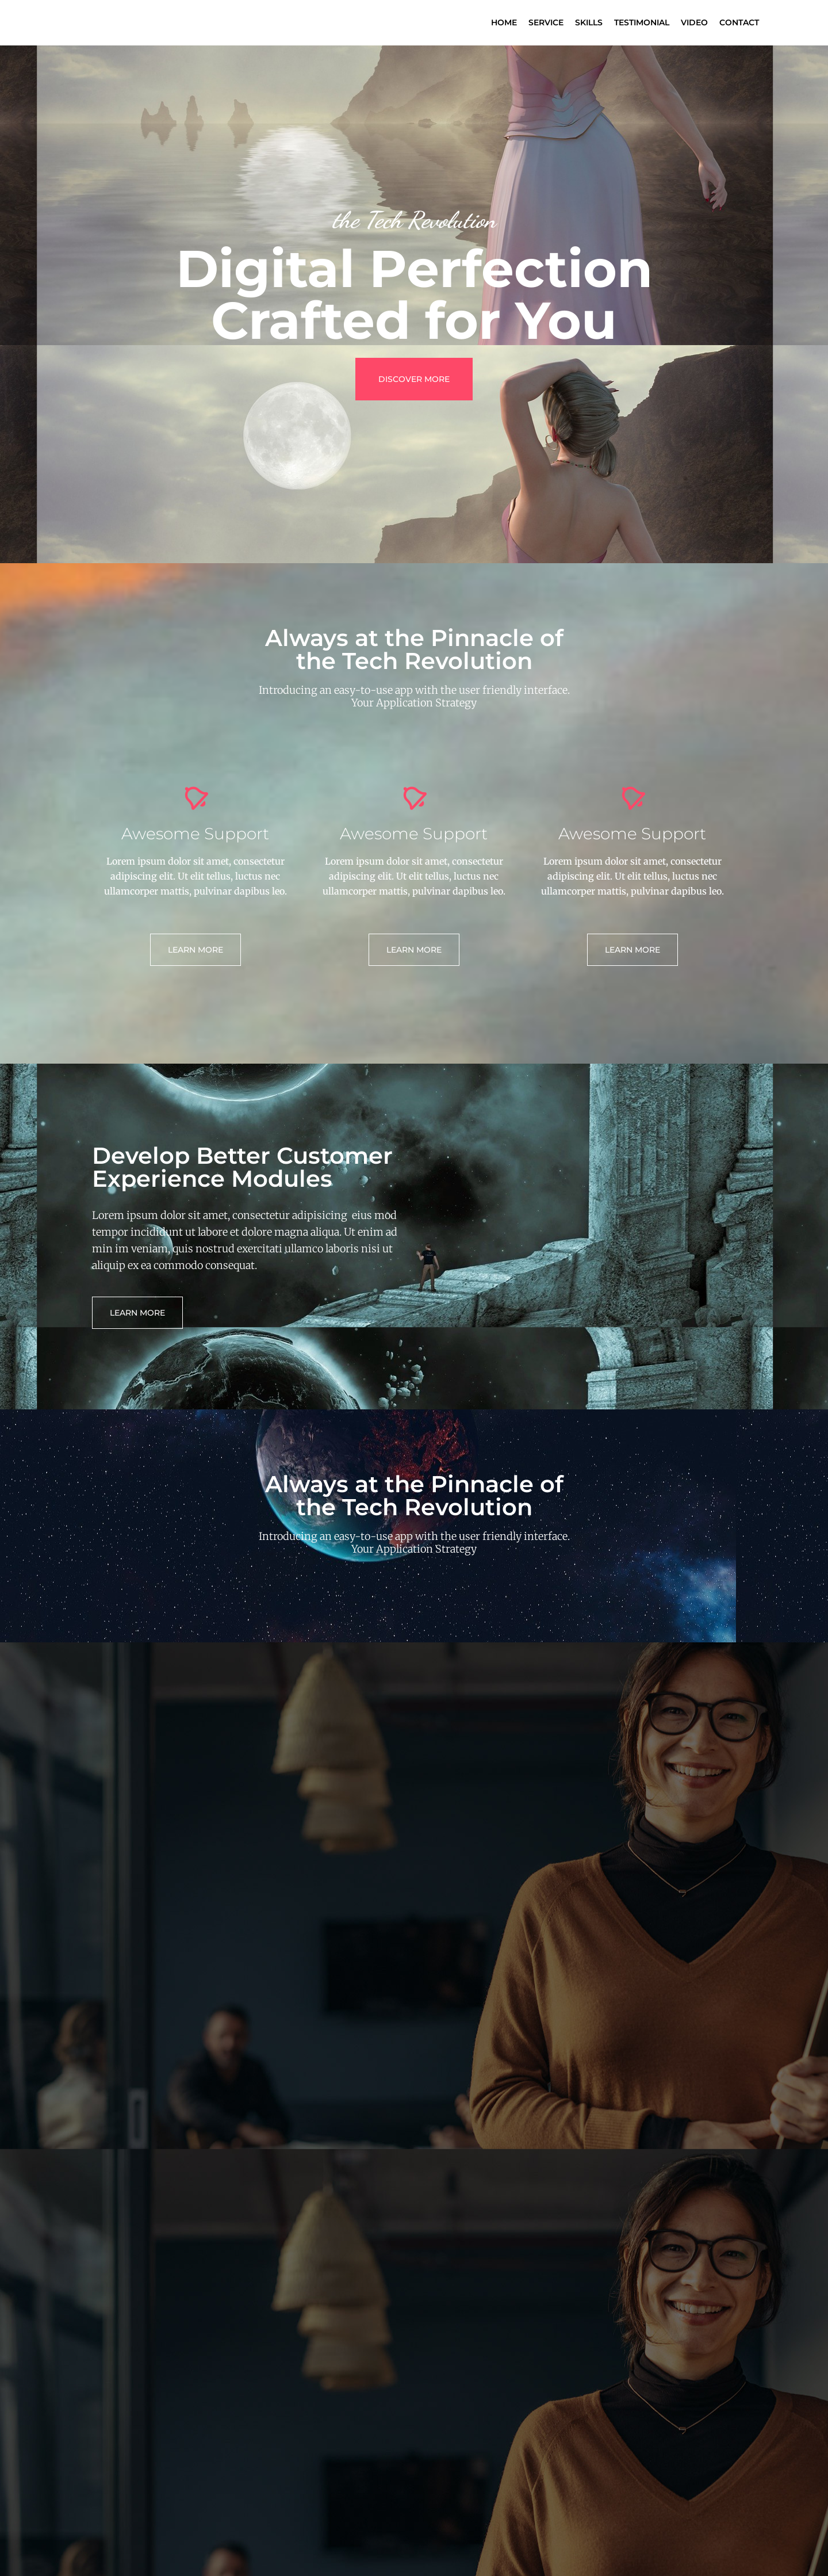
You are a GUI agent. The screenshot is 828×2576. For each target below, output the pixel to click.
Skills (589, 22)
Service (546, 22)
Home (504, 22)
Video (694, 22)
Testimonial (641, 22)
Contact (739, 22)
